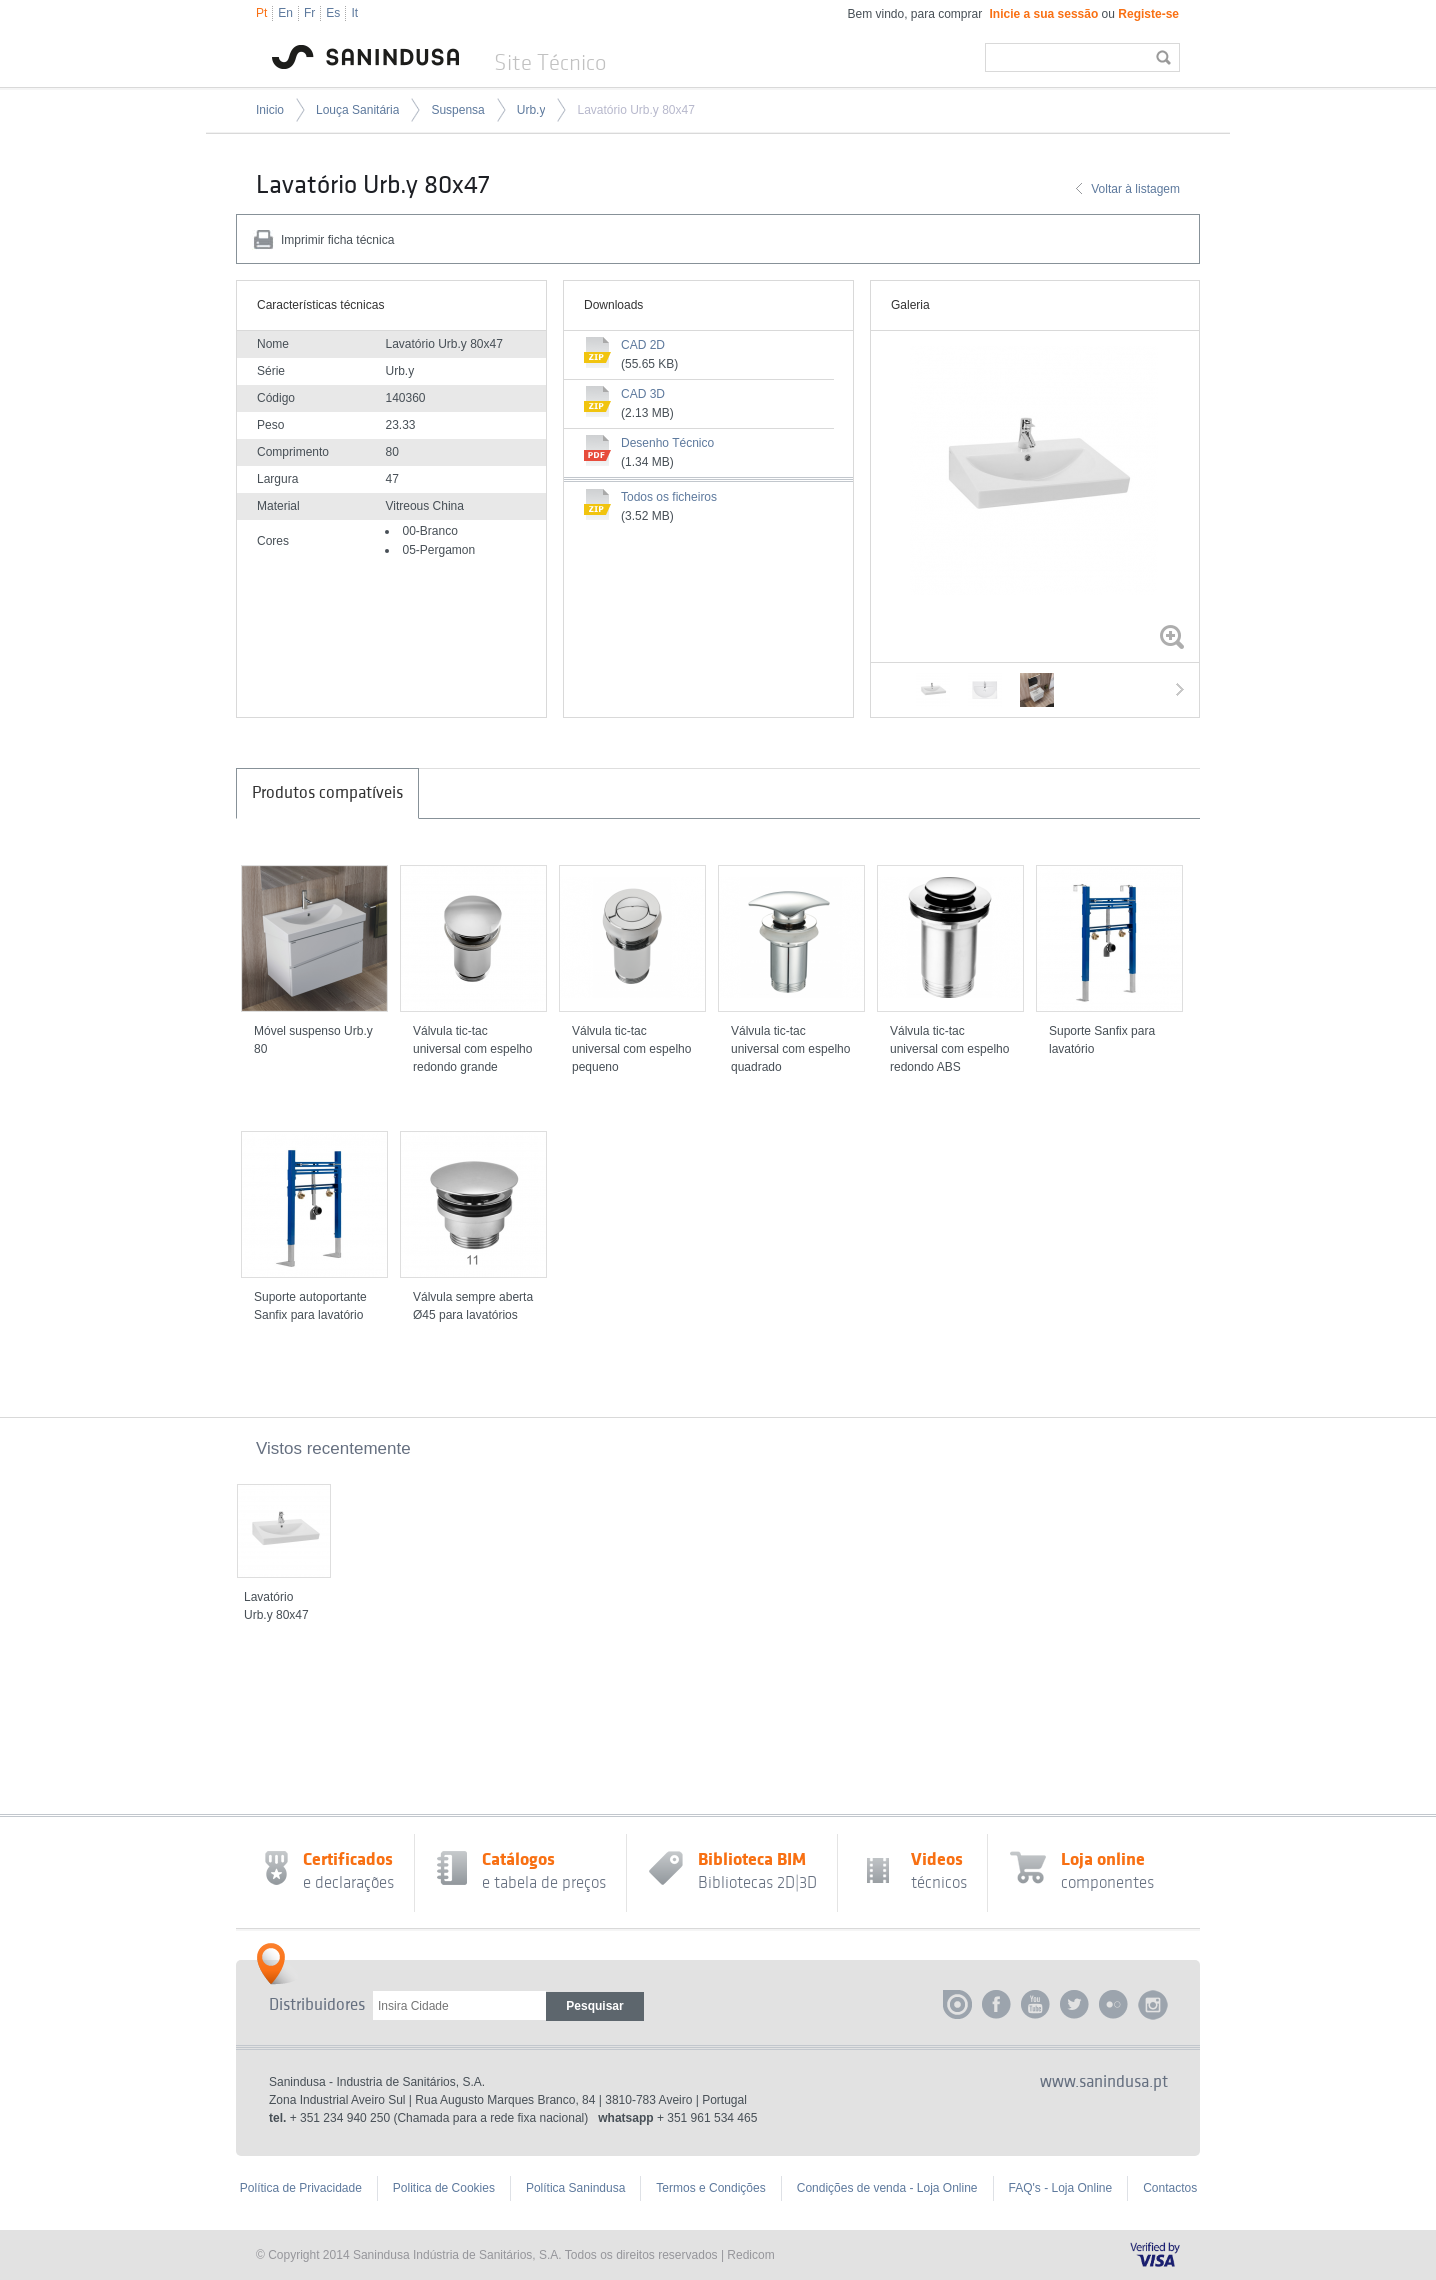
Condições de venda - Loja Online (887, 2188)
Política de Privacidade (301, 2188)
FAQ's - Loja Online (1061, 2188)
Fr (309, 13)
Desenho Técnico (667, 443)
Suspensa (457, 110)
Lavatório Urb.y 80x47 (635, 110)
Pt (261, 13)
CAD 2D (643, 345)
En (285, 13)
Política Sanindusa (575, 2188)
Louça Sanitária (357, 110)
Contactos (1170, 2188)
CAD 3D (643, 394)
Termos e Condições (710, 2188)
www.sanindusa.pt (1104, 2082)
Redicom (750, 2255)
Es (333, 13)
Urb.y (531, 110)
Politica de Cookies (444, 2188)
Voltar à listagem (1135, 189)
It (354, 13)
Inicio (270, 110)
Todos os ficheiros (669, 497)
